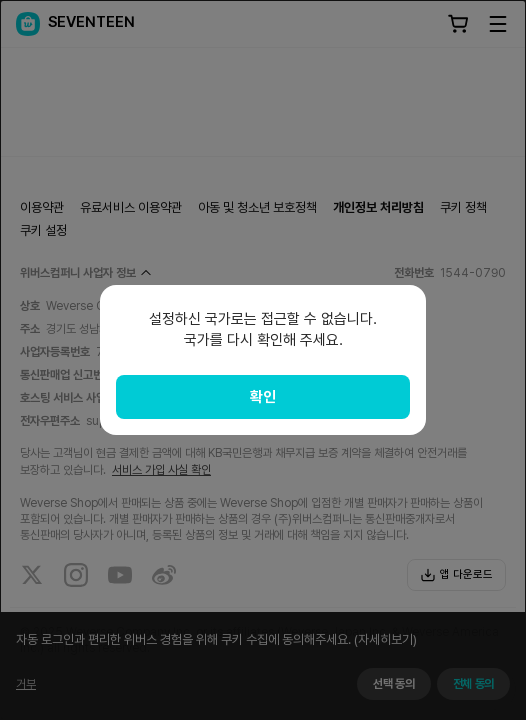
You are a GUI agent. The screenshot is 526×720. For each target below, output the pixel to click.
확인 (263, 397)
